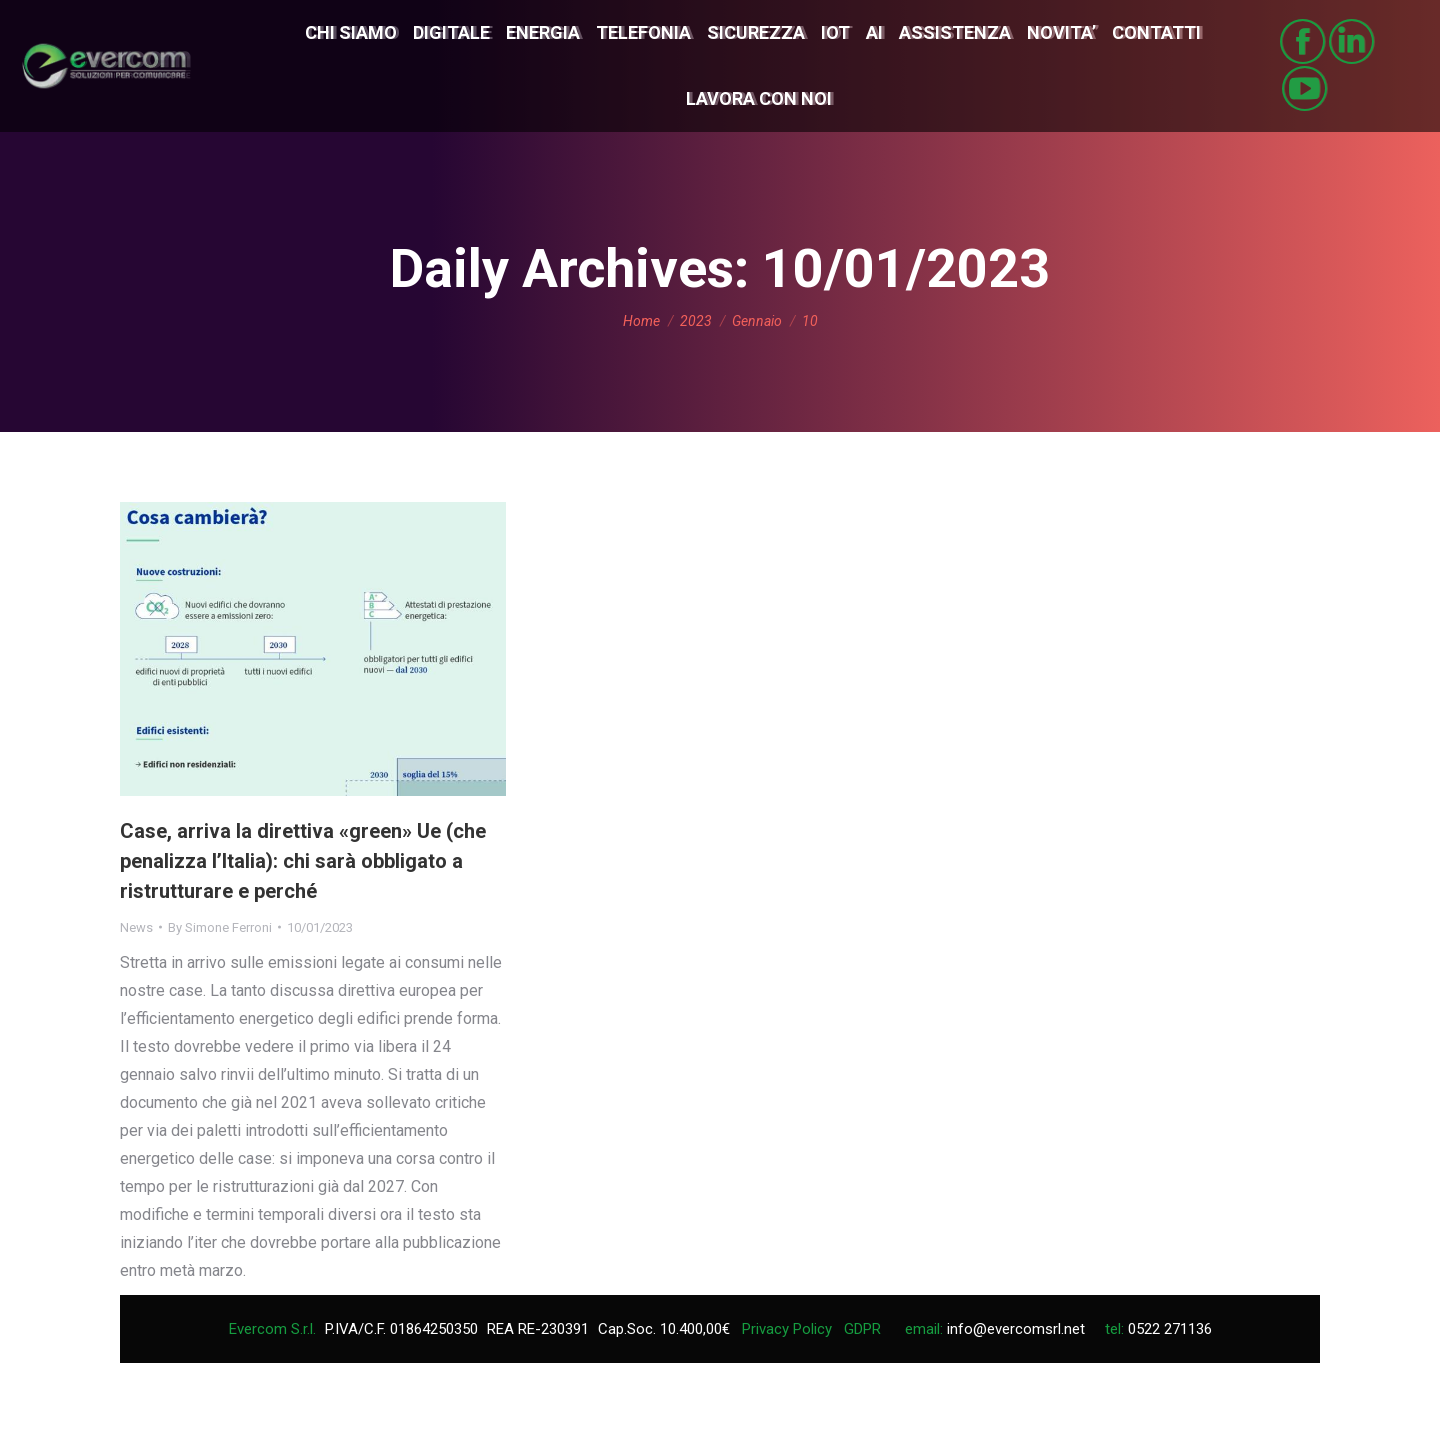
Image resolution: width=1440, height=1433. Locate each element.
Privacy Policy (787, 1329)
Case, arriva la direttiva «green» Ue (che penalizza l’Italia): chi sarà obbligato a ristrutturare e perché (303, 861)
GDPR (862, 1329)
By (220, 927)
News (136, 927)
